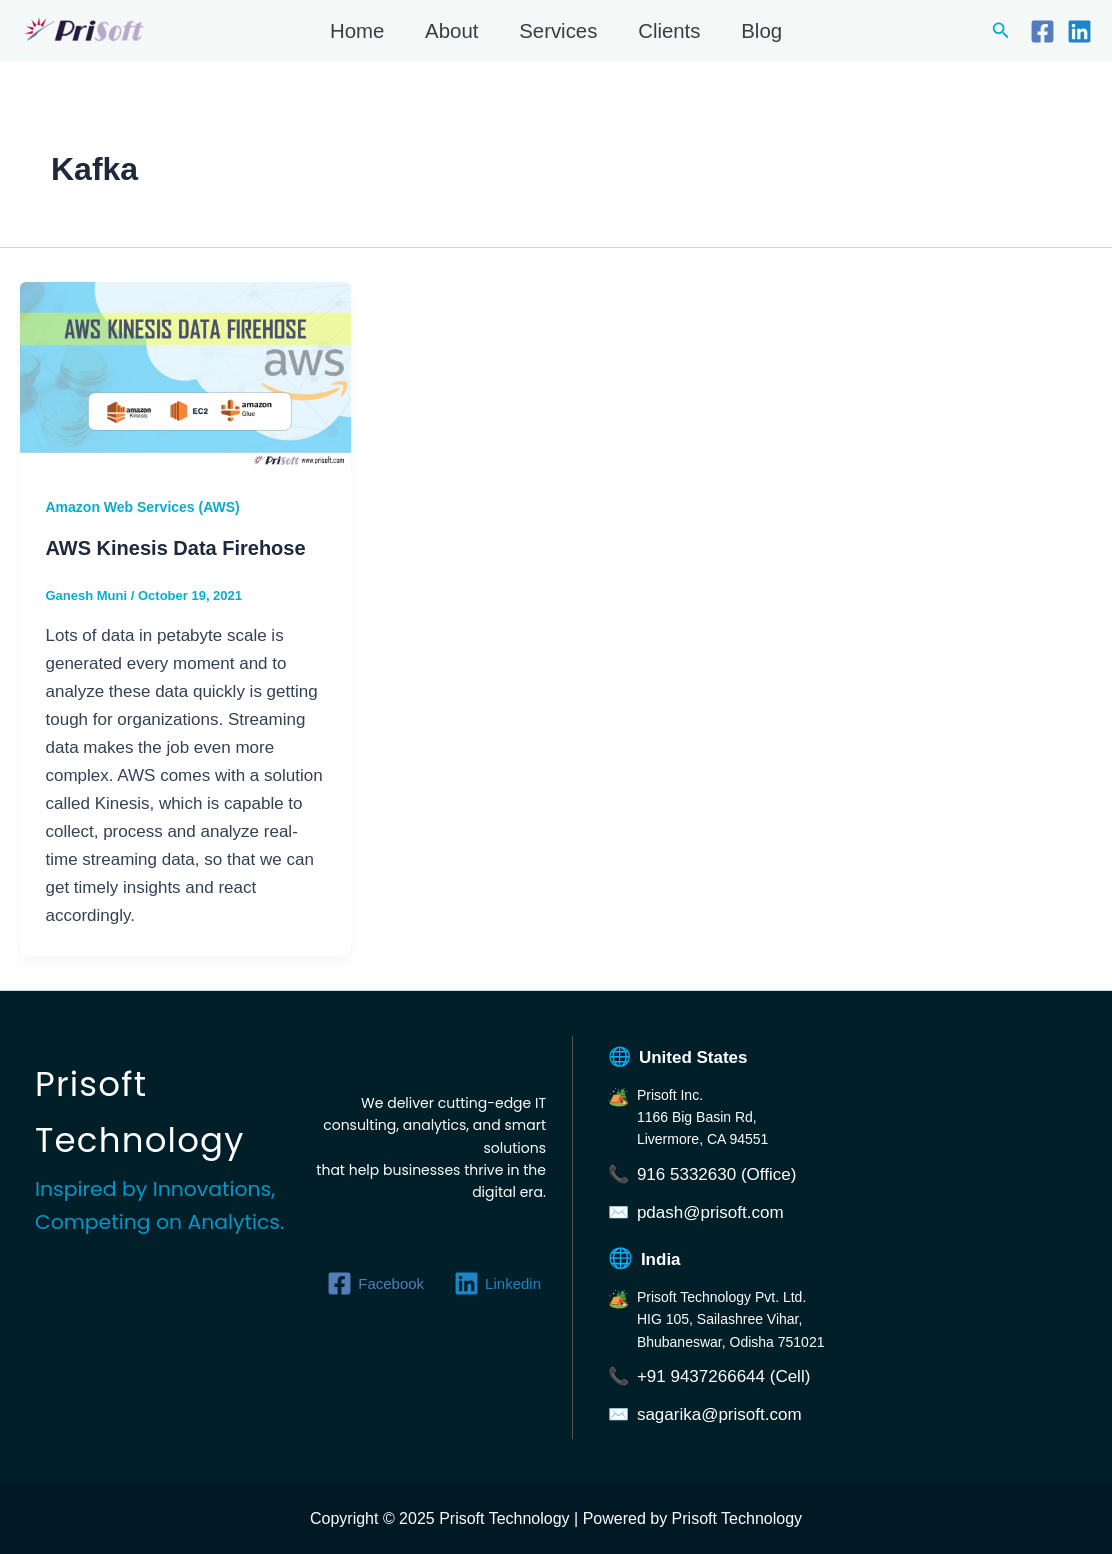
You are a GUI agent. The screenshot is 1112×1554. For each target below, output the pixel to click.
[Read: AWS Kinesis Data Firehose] (185, 373)
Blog (761, 31)
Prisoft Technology (24, 44)
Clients (669, 31)
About (451, 31)
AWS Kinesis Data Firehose (176, 548)
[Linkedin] (1079, 31)
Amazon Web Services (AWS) (143, 507)
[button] (1001, 31)
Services (558, 31)
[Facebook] (1042, 31)
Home (357, 31)
